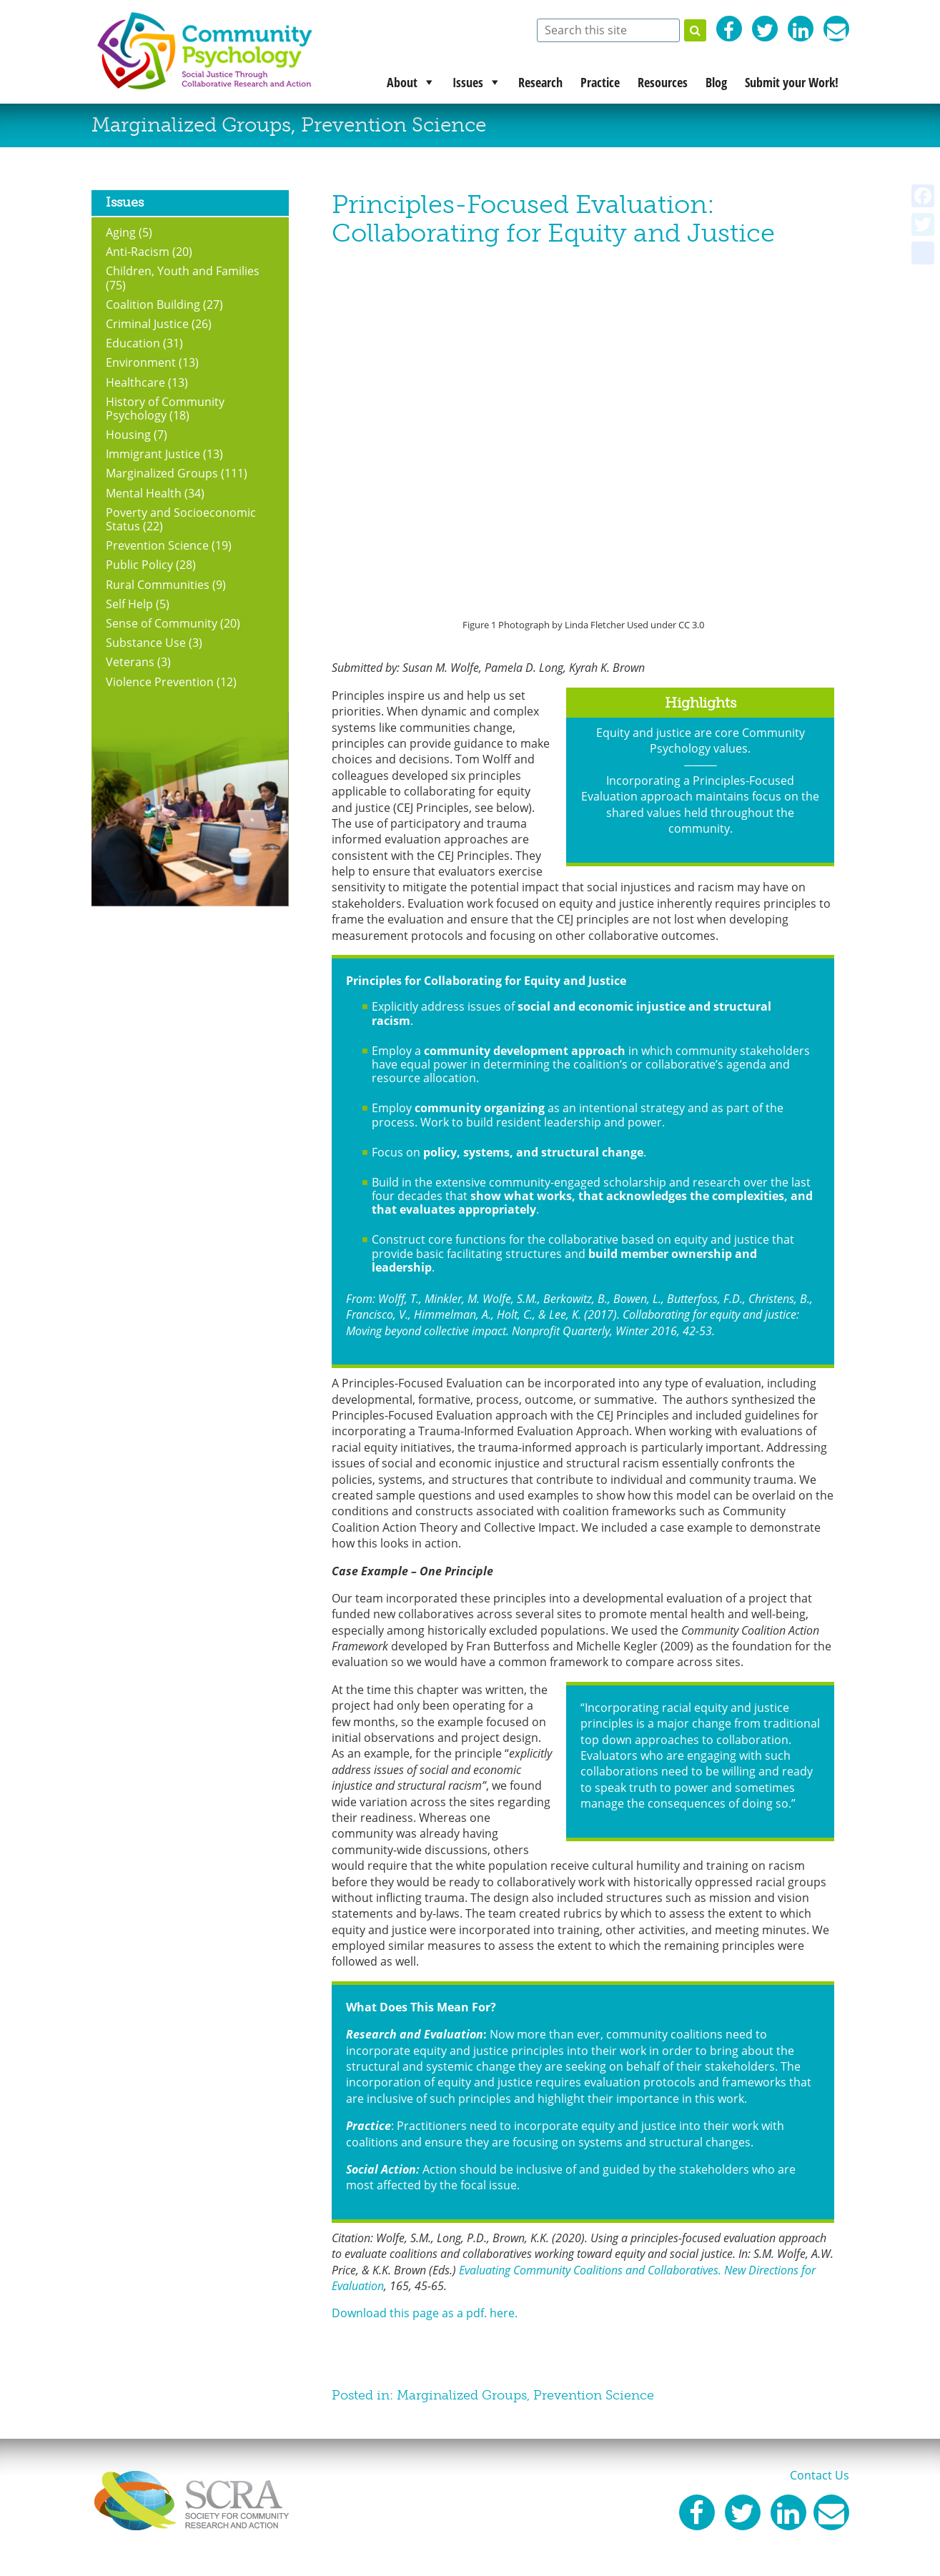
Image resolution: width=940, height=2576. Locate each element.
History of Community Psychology (165, 408)
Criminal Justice (147, 324)
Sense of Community (161, 623)
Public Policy (139, 565)
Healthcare (135, 382)
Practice (600, 82)
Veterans (130, 662)
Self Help (129, 604)
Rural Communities (157, 585)
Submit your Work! (791, 82)
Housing (128, 434)
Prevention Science (393, 125)
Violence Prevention (160, 682)
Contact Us (819, 2475)
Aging (121, 232)
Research (540, 82)
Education (133, 343)
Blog (716, 82)
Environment (141, 362)
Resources (663, 82)
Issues (467, 82)
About (402, 82)
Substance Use (146, 642)
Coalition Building (153, 304)
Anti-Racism (137, 251)
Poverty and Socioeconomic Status (181, 519)
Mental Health (144, 493)
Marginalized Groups (191, 125)
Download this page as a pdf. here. (425, 2313)
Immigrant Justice (153, 454)
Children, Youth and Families (182, 271)
